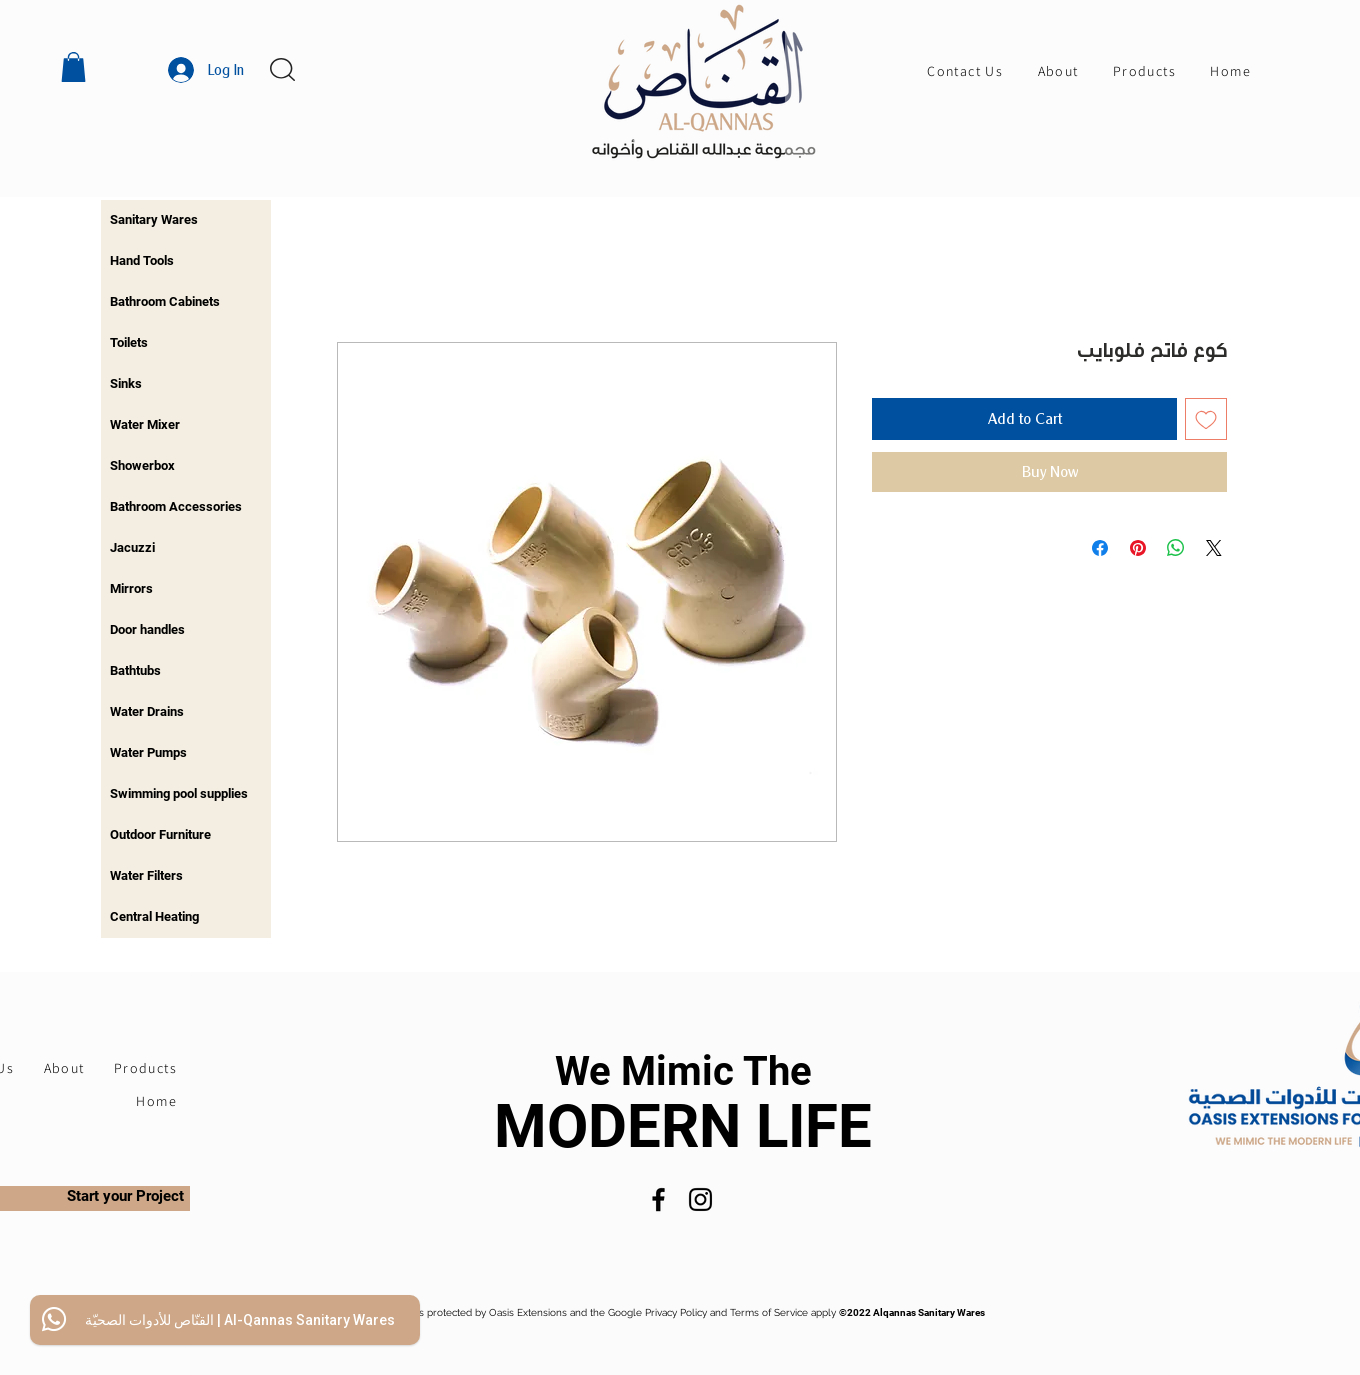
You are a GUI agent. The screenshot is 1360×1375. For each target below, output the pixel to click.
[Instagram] (700, 1199)
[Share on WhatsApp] (1176, 548)
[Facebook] (658, 1199)
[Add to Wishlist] (1206, 419)
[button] (73, 67)
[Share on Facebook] (1100, 548)
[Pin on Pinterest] (1138, 548)
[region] (186, 220)
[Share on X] (1214, 548)
